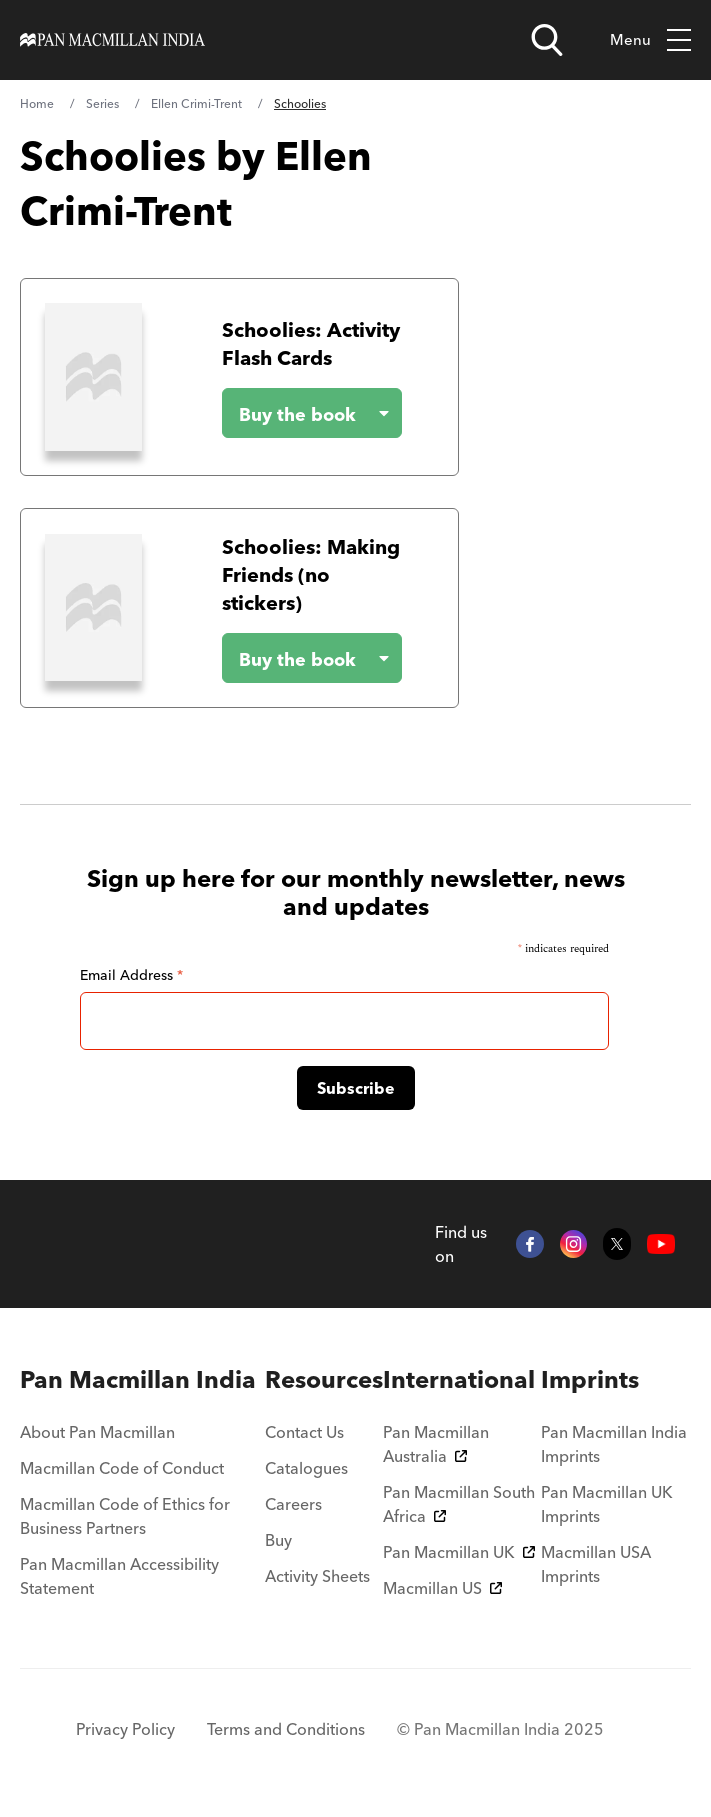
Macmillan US (442, 1588)
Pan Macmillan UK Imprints (607, 1504)
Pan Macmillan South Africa (459, 1504)
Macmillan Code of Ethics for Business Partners (125, 1516)
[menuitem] (142, 1380)
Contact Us (304, 1432)
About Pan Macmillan (97, 1432)
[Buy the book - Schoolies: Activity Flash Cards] (296, 413)
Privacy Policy (125, 1729)
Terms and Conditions (286, 1729)
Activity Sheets (317, 1576)
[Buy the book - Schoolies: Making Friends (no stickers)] (296, 658)
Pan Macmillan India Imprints (614, 1444)
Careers (293, 1504)
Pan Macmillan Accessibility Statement (119, 1576)
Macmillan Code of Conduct (122, 1468)
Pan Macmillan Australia (436, 1444)
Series (102, 103)
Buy (278, 1540)
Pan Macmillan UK (459, 1552)
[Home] (112, 40)
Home (37, 103)
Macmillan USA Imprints (596, 1564)
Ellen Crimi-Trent (196, 103)
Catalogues (306, 1468)
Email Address (131, 975)
